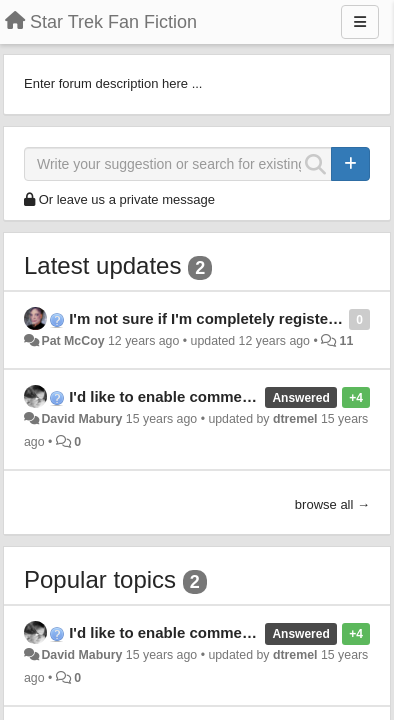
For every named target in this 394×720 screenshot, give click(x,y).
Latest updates (102, 265)
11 (347, 341)
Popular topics (100, 579)
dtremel (295, 419)
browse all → (332, 504)
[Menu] (360, 22)
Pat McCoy (72, 341)
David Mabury (81, 419)
